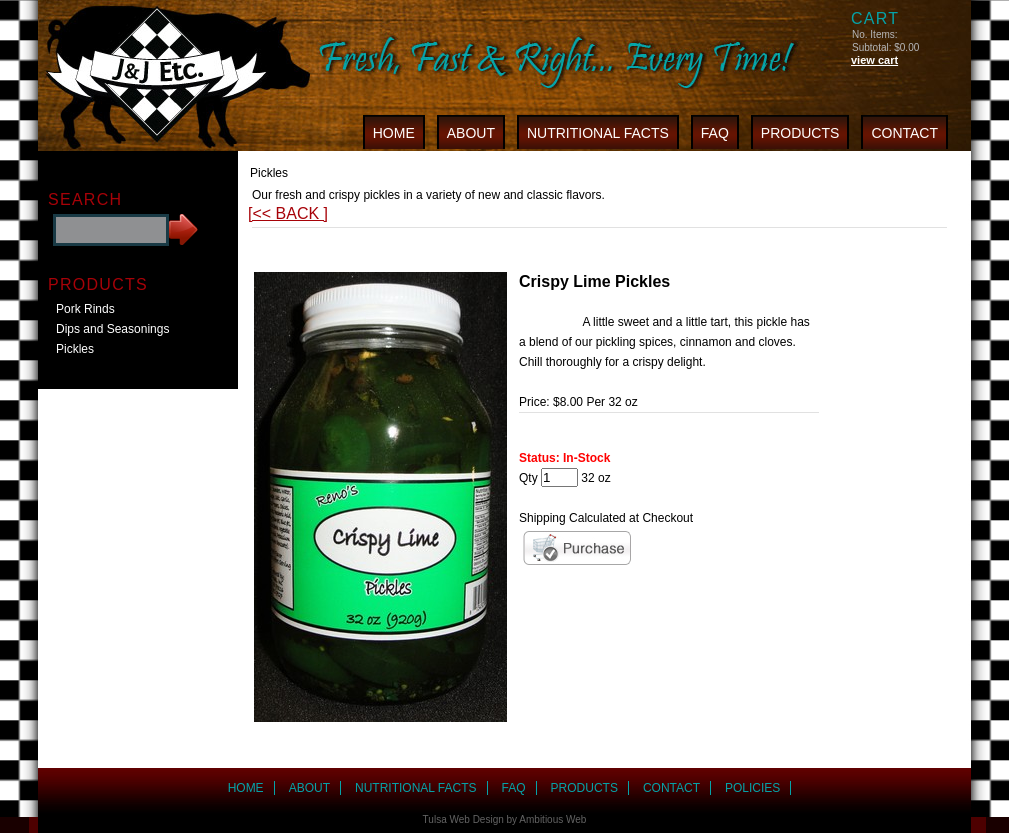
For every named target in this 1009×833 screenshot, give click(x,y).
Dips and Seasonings (112, 329)
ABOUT (471, 133)
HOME (394, 133)
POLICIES (752, 788)
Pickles (75, 349)
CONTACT (904, 133)
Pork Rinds (85, 309)
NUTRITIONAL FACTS (598, 133)
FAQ (715, 133)
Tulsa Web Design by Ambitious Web (505, 819)
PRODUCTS (800, 133)
